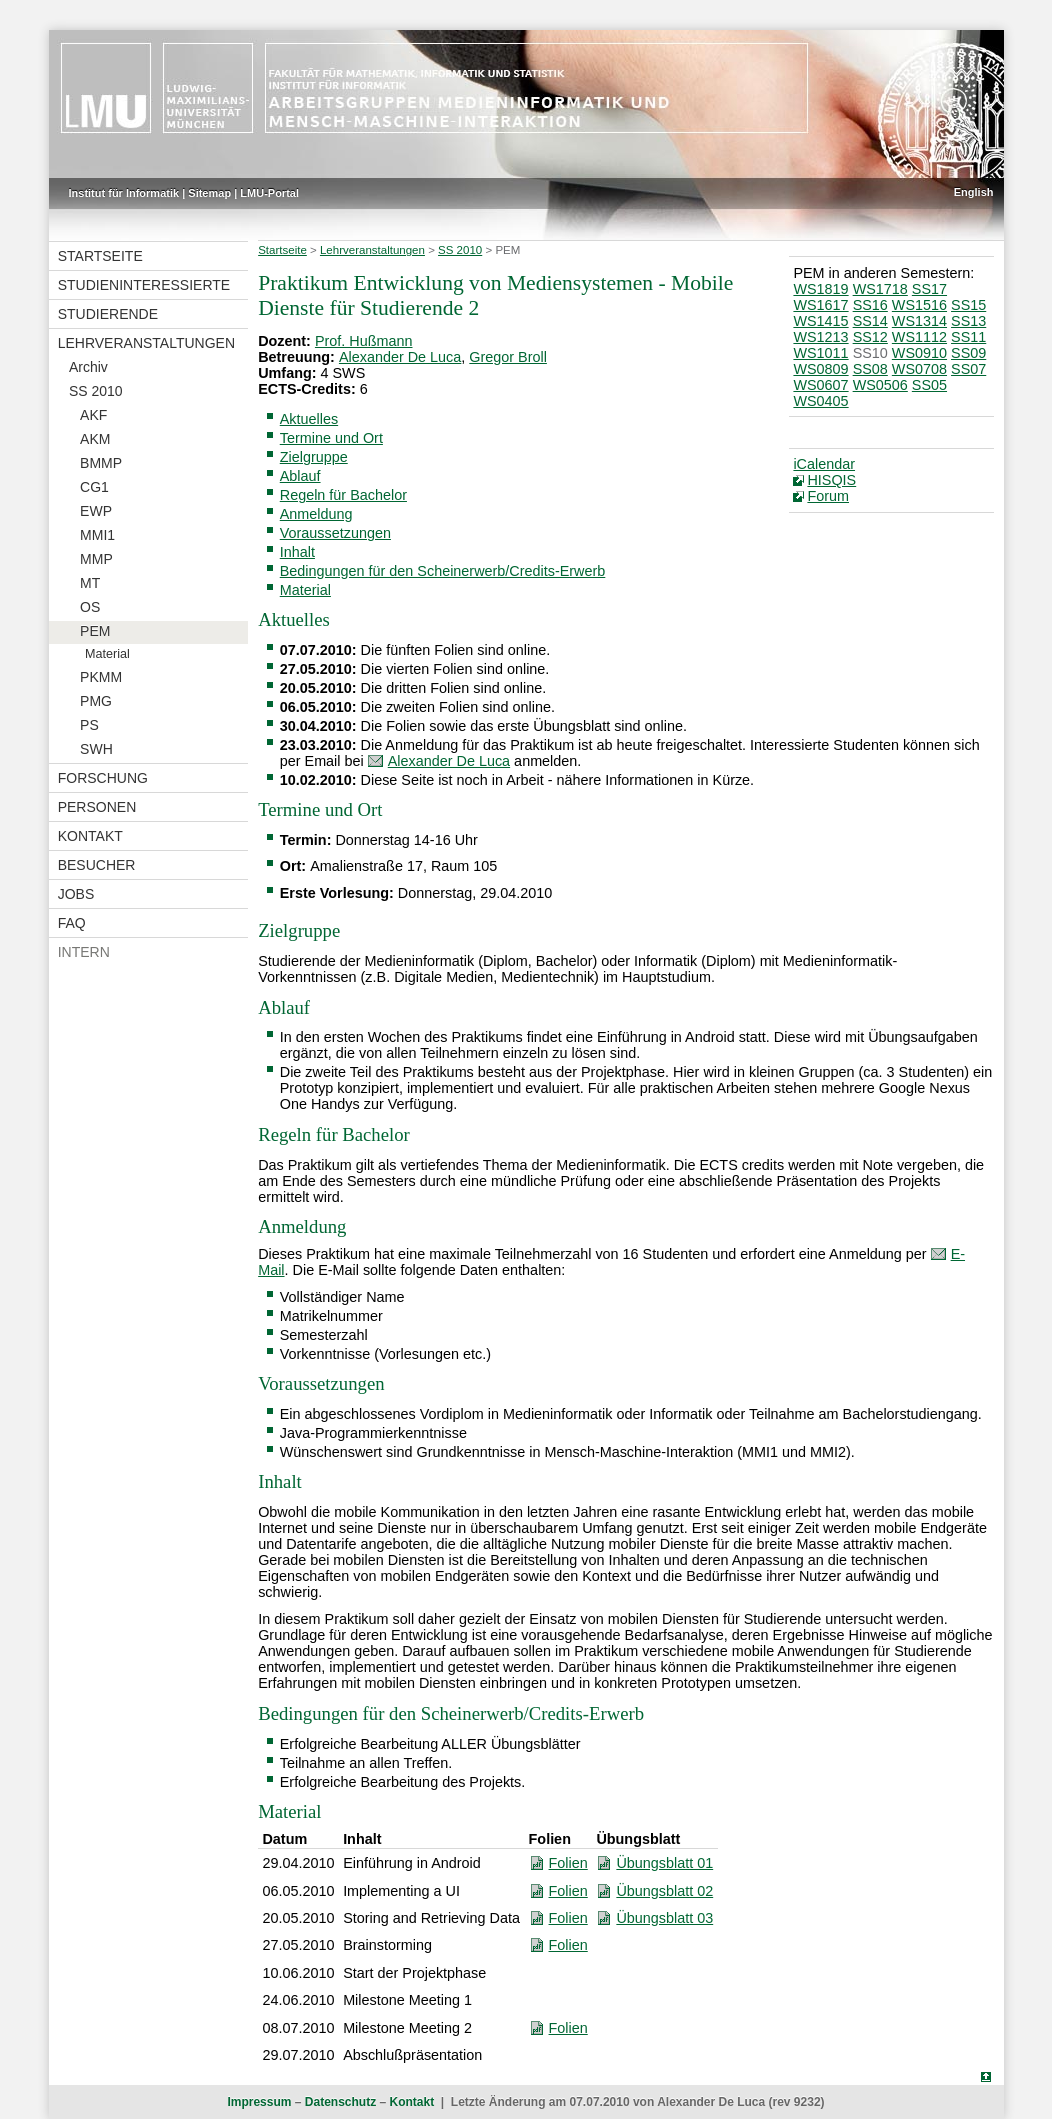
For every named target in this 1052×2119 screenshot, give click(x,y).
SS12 (870, 337)
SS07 (968, 369)
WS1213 (820, 337)
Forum (828, 496)
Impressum (259, 2102)
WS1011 (820, 353)
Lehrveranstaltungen (146, 343)
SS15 (968, 305)
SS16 (870, 305)
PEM (95, 631)
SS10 (870, 353)
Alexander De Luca (400, 357)
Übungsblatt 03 (664, 1918)
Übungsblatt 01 (664, 1863)
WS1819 (820, 289)
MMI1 (97, 535)
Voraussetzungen (335, 533)
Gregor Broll (508, 357)
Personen (97, 807)
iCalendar (824, 464)
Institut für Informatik (124, 193)
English (974, 192)
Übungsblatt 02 (664, 1891)
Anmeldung (316, 514)
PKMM (101, 677)
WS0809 (820, 369)
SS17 (929, 289)
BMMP (101, 463)
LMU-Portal (269, 193)
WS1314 (919, 321)
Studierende (108, 314)
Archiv (88, 367)
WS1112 (919, 337)
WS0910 (919, 353)
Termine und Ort (331, 438)
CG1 (94, 487)
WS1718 (880, 289)
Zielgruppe (314, 457)
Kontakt (90, 836)
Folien (568, 1863)
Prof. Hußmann (364, 341)
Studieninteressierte (144, 285)
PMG (96, 701)
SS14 (870, 321)
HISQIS (831, 480)
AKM (95, 439)
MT (90, 583)
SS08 (870, 369)
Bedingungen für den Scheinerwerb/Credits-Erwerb (443, 571)
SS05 (929, 385)
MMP (96, 559)
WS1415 (820, 321)
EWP (96, 511)
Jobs (76, 894)
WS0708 (919, 369)
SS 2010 (96, 391)
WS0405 (820, 401)
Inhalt (297, 552)
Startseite (100, 256)
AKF (93, 415)
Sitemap (209, 193)
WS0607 (820, 385)
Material (107, 654)
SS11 (968, 337)
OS (90, 607)
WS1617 (820, 305)
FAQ (72, 923)
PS (89, 725)
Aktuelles (309, 419)
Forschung (103, 778)
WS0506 (880, 385)
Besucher (97, 865)
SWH (96, 749)
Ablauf (300, 476)
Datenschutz (340, 2102)
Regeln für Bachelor (343, 495)
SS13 (968, 321)
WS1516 (919, 305)
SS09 (968, 353)
